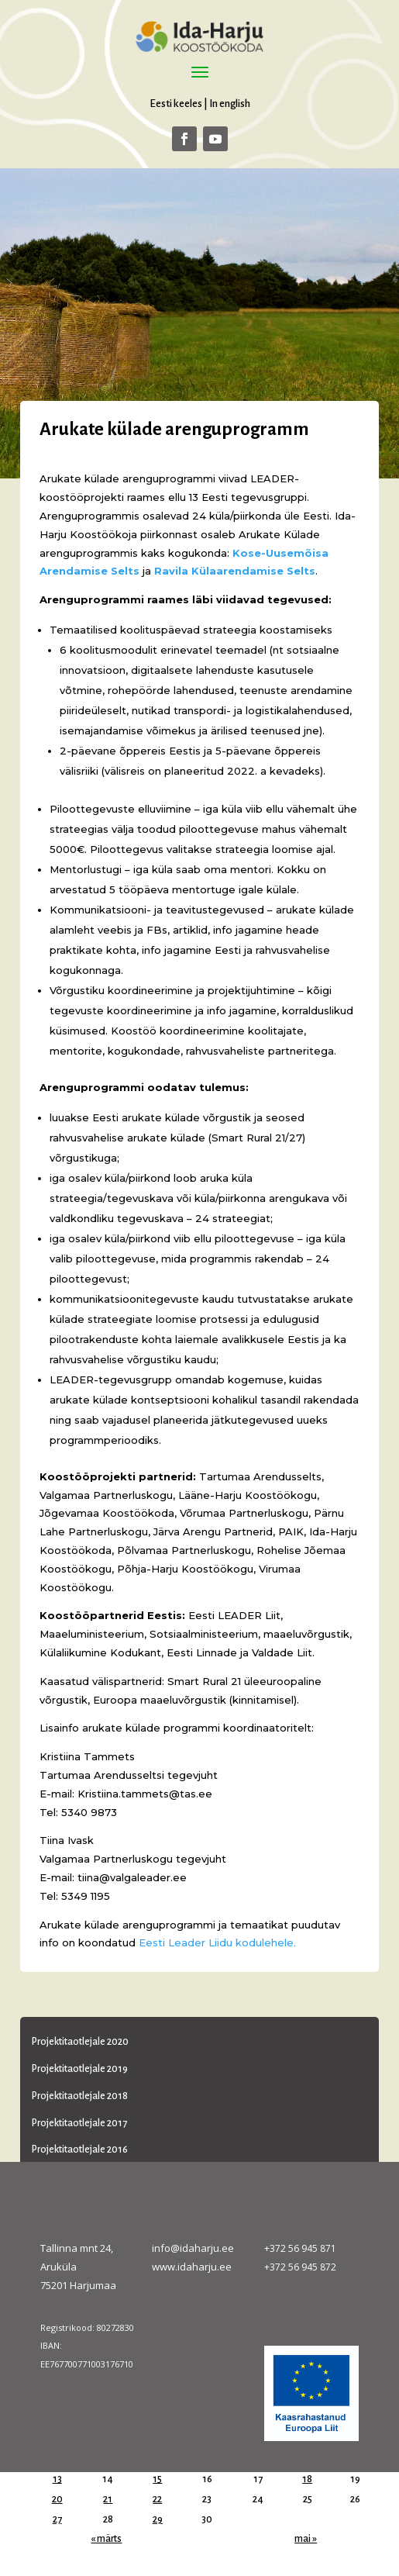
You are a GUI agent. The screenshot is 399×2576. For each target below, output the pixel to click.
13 (57, 2479)
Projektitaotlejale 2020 (80, 2041)
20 (57, 2499)
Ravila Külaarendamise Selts (234, 571)
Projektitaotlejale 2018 (80, 2096)
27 (57, 2519)
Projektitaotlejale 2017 (79, 2123)
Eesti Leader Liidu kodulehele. (217, 1942)
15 (157, 2479)
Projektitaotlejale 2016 (80, 2149)
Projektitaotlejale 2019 (80, 2068)
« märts (106, 2538)
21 (107, 2499)
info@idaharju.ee (193, 2248)
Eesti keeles (176, 103)
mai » (305, 2538)
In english (229, 103)
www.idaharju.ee (192, 2267)
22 (157, 2499)
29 (158, 2519)
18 (307, 2479)
